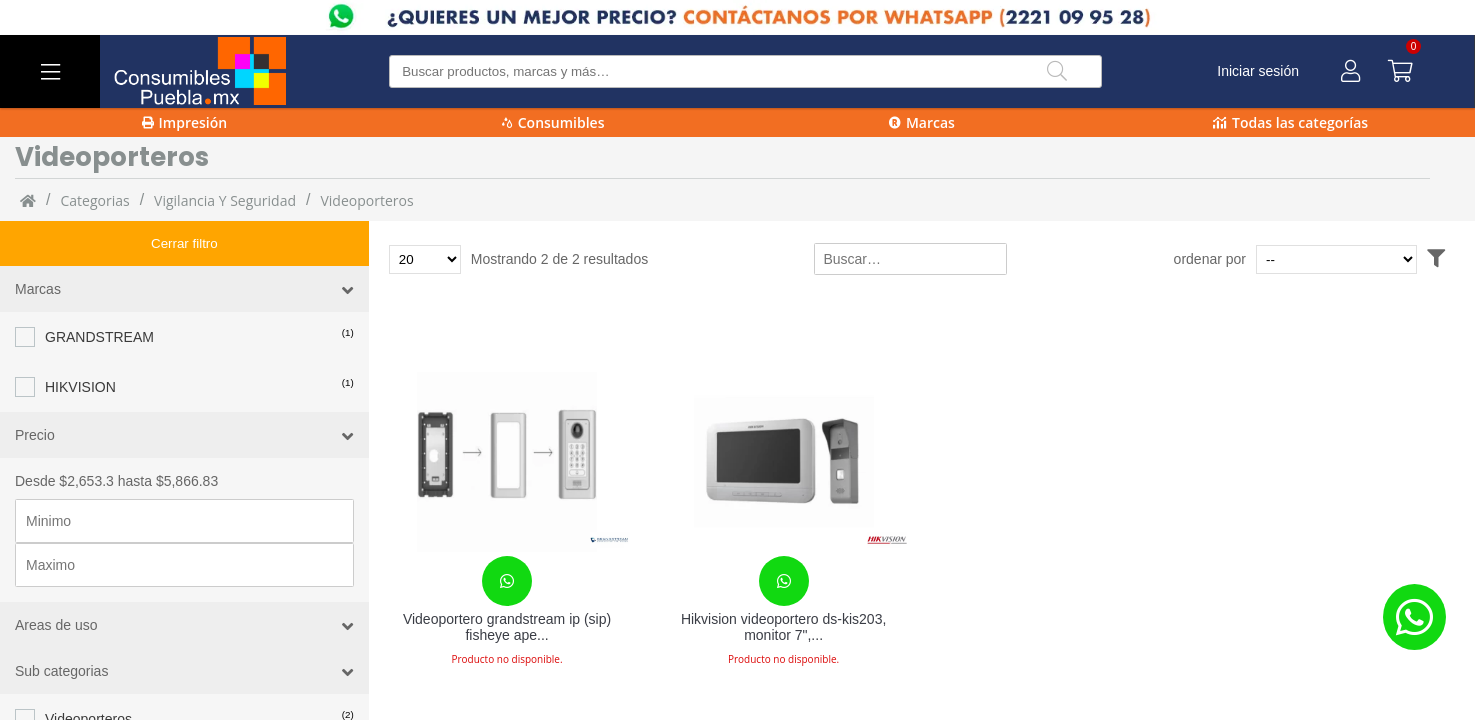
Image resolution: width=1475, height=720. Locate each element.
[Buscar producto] (745, 71)
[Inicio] (28, 200)
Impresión (185, 122)
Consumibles (553, 122)
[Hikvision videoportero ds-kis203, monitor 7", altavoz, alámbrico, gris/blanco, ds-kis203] (783, 462)
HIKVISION (80, 342)
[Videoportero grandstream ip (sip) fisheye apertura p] (507, 462)
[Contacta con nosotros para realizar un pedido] (507, 581)
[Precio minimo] (184, 476)
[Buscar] (1057, 71)
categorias (94, 200)
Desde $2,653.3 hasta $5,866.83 (116, 436)
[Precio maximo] (184, 520)
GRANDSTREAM (99, 292)
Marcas (922, 122)
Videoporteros (366, 200)
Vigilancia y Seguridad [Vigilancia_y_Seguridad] (225, 200)
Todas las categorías (1290, 122)
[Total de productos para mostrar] (425, 259)
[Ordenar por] (1374, 259)
